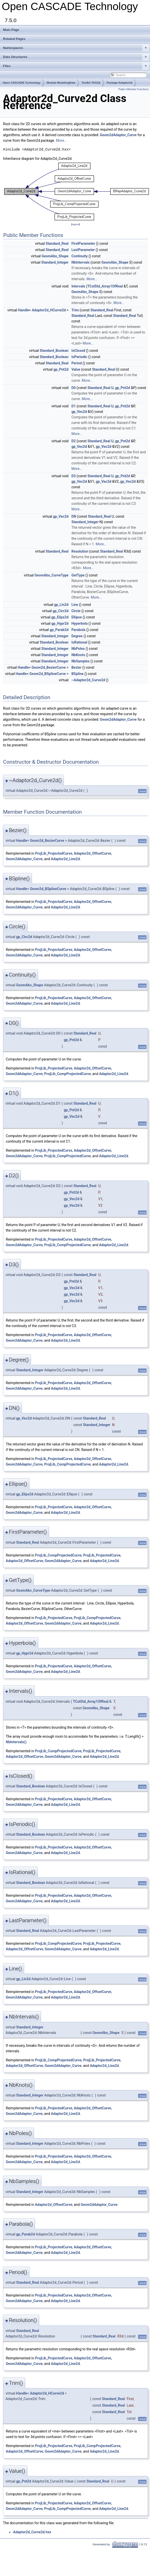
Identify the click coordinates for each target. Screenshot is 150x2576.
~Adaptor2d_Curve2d (88, 680)
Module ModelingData (61, 82)
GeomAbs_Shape (55, 256)
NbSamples (80, 661)
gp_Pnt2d (61, 369)
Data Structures (76, 57)
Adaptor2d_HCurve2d (49, 310)
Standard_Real (57, 243)
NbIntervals (80, 262)
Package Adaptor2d (119, 82)
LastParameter (83, 250)
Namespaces (76, 48)
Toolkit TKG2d (91, 82)
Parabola (78, 630)
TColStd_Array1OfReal (105, 286)
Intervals (78, 286)
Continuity (79, 256)
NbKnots (78, 655)
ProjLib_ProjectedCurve (53, 853)
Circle (76, 611)
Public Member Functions (133, 89)
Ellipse (76, 617)
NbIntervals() (16, 1742)
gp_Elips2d (59, 617)
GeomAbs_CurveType (51, 575)
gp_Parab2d (59, 630)
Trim (75, 310)
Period (76, 363)
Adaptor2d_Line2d (65, 859)
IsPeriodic (79, 357)
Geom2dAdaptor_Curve (118, 135)
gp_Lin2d (61, 605)
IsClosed (78, 351)
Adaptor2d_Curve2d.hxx (32, 2532)
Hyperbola (79, 623)
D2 (73, 441)
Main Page (11, 30)
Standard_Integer (54, 262)
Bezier (76, 667)
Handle (23, 310)
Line (74, 605)
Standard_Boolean (54, 351)
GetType (78, 575)
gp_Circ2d (60, 611)
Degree (77, 636)
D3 (73, 476)
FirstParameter (83, 243)
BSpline (77, 674)
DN (73, 516)
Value (75, 369)
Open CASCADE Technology (22, 82)
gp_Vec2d (79, 412)
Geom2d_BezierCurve (48, 667)
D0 (73, 388)
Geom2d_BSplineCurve (47, 674)
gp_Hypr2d (59, 623)
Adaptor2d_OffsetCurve (92, 853)
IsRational (79, 642)
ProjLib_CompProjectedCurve (67, 1074)
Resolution (79, 551)
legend (75, 224)
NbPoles (78, 649)
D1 (73, 406)
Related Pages (14, 39)
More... (61, 140)
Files (76, 66)
